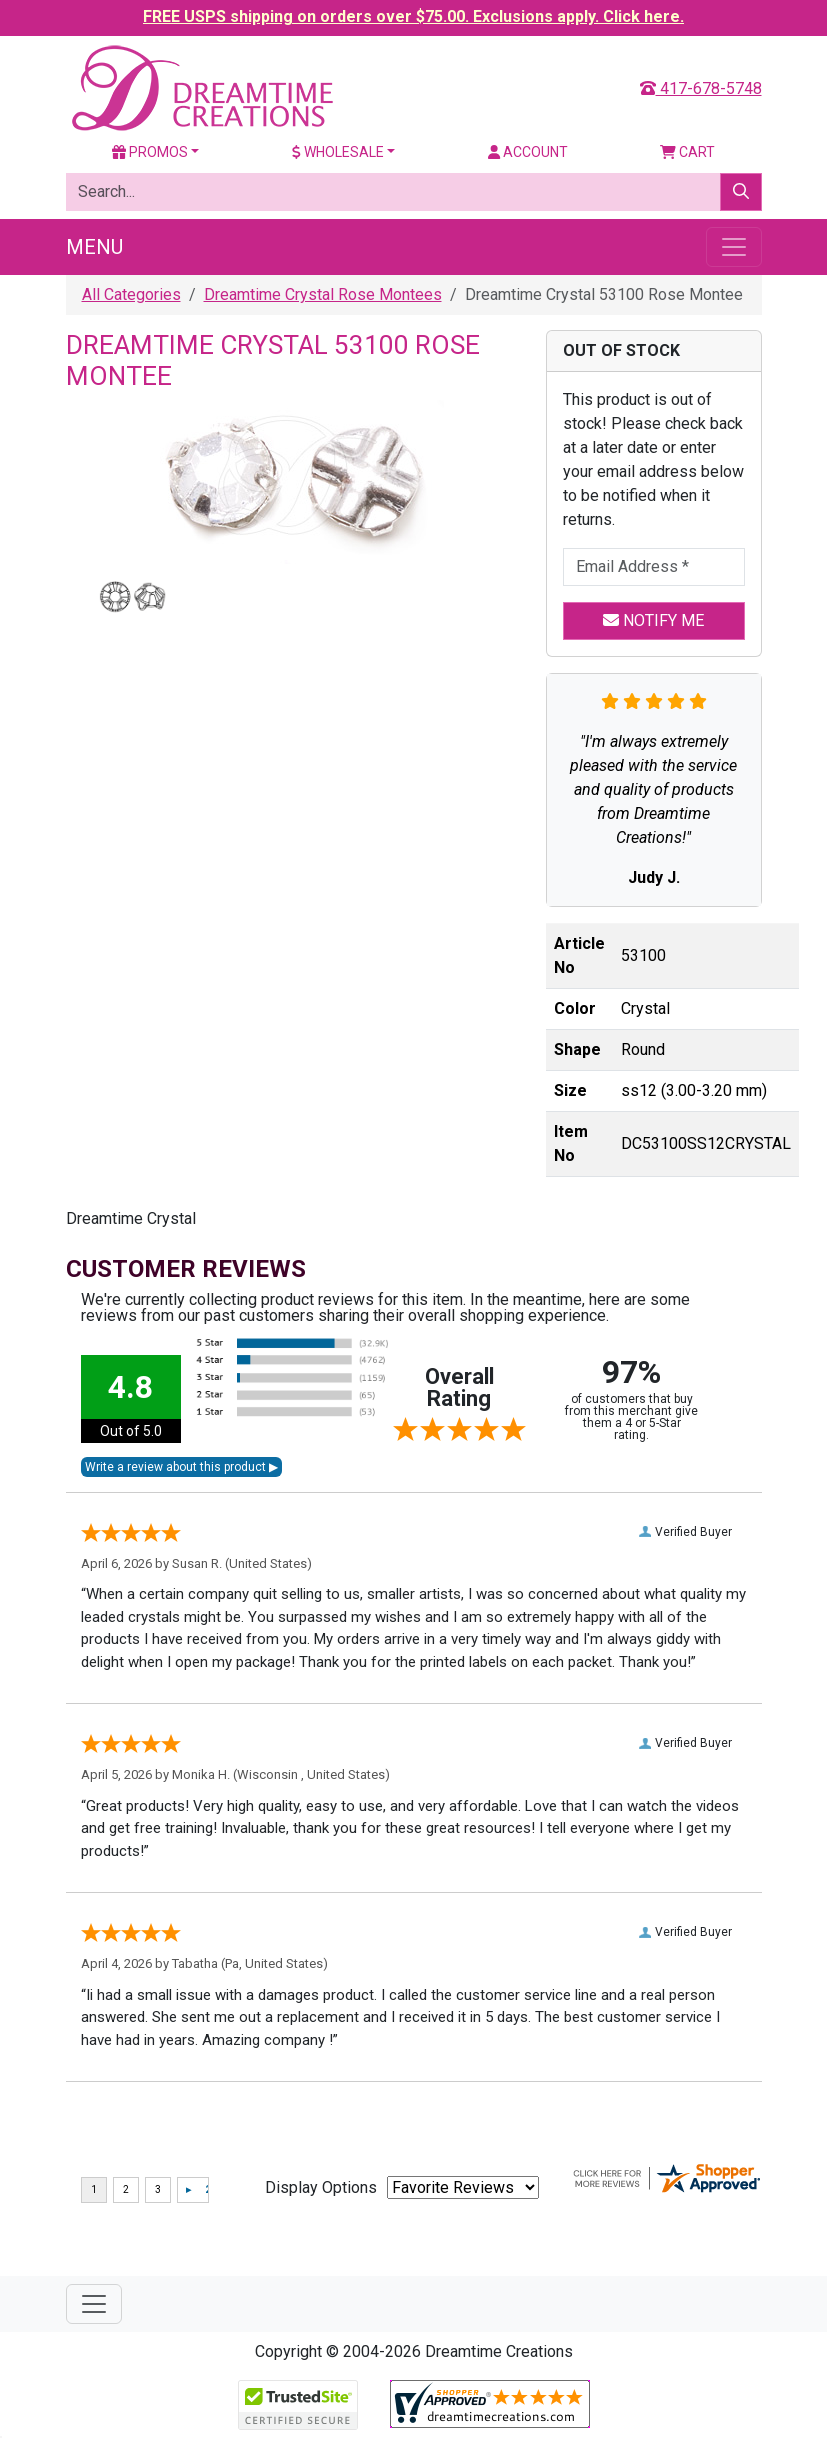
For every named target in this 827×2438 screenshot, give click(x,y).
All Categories (131, 294)
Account (528, 152)
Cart (687, 152)
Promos (150, 152)
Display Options (321, 2187)
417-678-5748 (701, 88)
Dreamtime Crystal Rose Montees (323, 294)
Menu (94, 247)
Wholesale (338, 152)
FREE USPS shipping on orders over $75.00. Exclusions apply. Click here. (413, 16)
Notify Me (653, 620)
